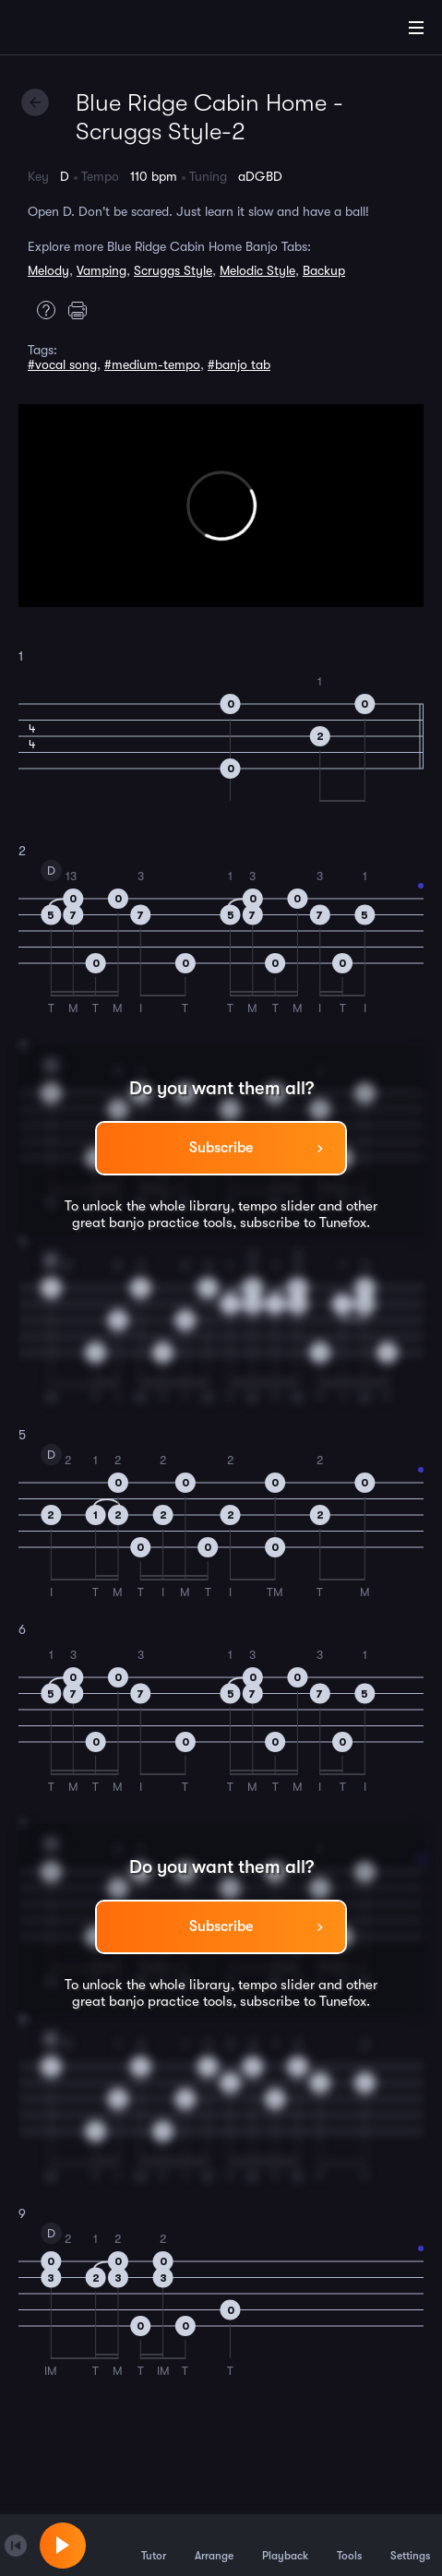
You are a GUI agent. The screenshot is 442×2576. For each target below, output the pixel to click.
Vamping (101, 270)
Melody (48, 270)
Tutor (153, 2544)
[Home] (73, 30)
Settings (410, 2544)
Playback (285, 2544)
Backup (324, 270)
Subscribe (221, 1147)
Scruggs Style (173, 270)
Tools (349, 2544)
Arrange (214, 2544)
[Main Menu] (416, 28)
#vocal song (62, 364)
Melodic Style (257, 270)
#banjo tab (239, 364)
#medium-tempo (152, 364)
